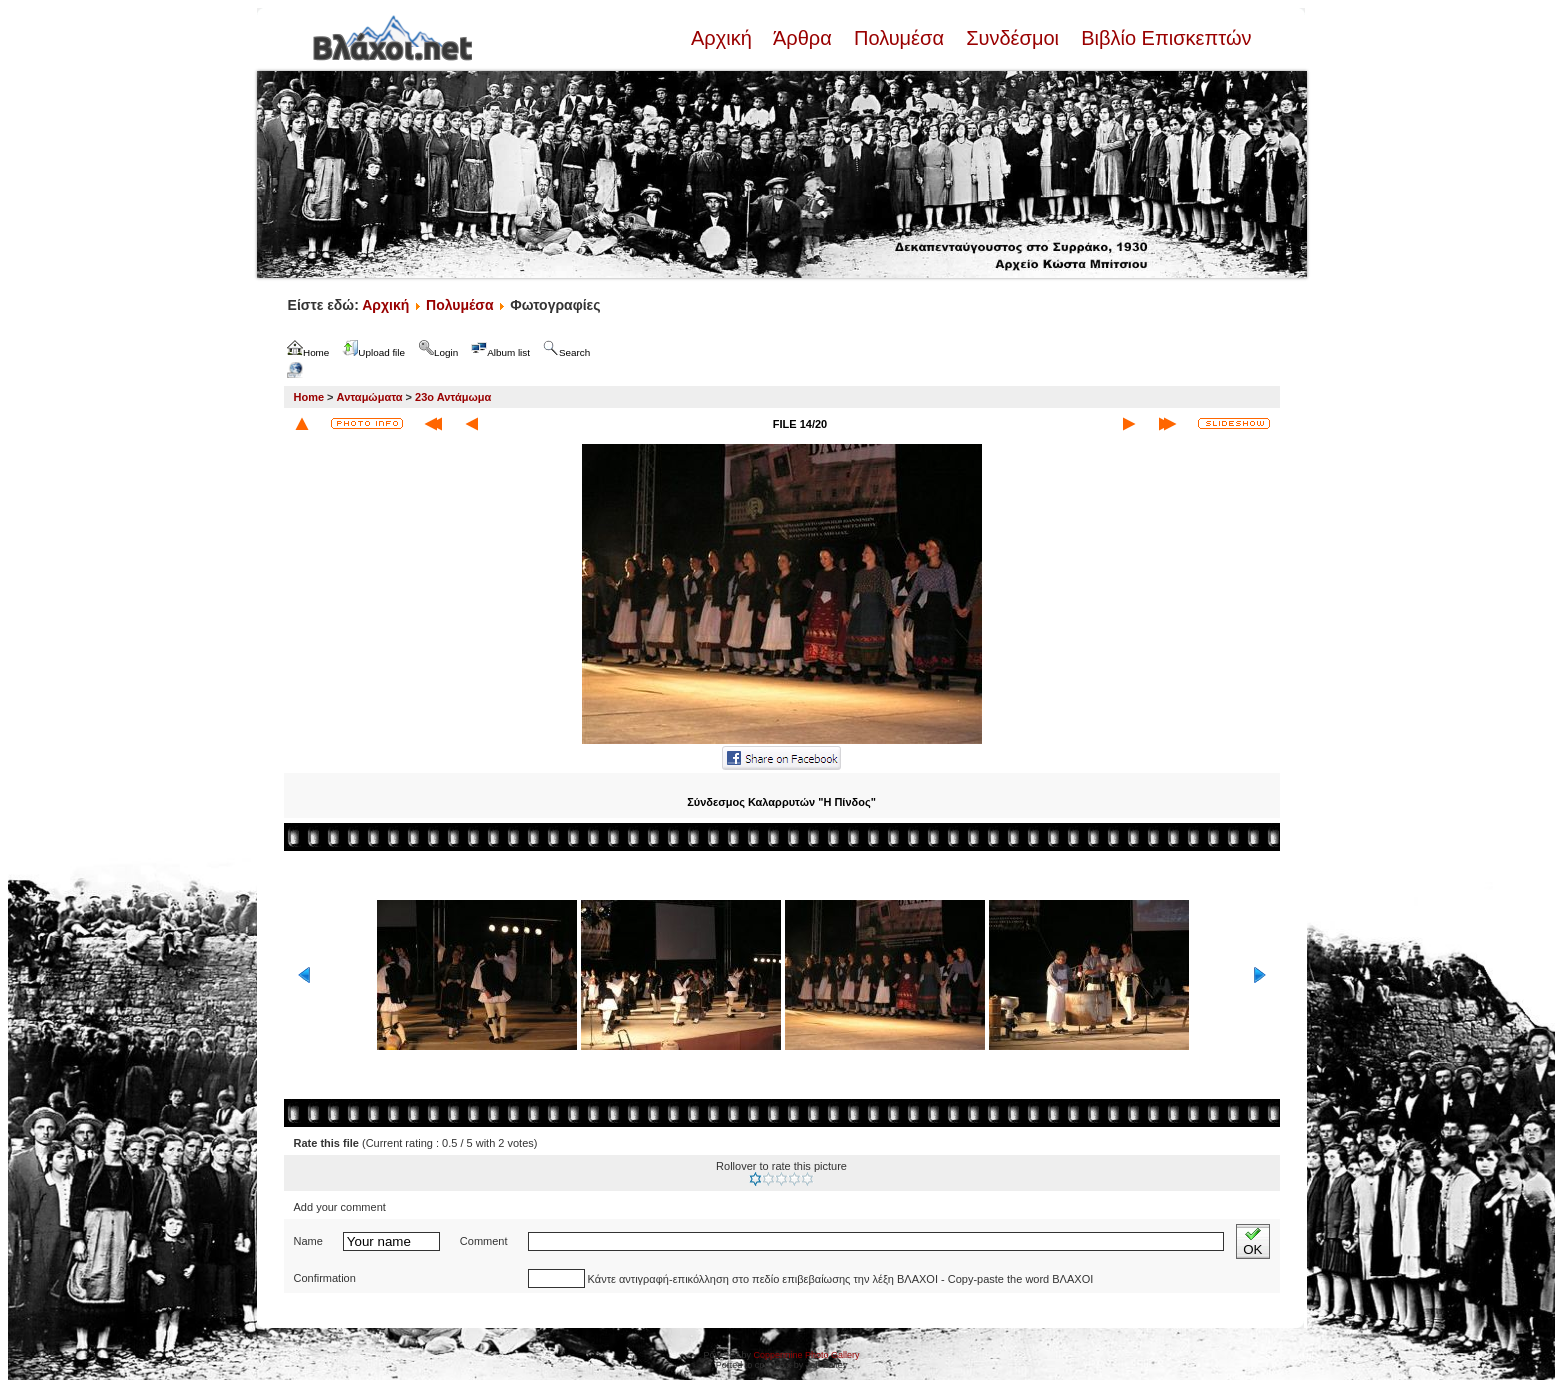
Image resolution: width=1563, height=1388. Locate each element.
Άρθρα (802, 38)
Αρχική (724, 38)
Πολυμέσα (898, 38)
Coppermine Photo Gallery (806, 1355)
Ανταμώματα (370, 397)
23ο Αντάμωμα (453, 397)
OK (1252, 1241)
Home (309, 397)
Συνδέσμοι (1013, 38)
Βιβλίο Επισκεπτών (1164, 38)
